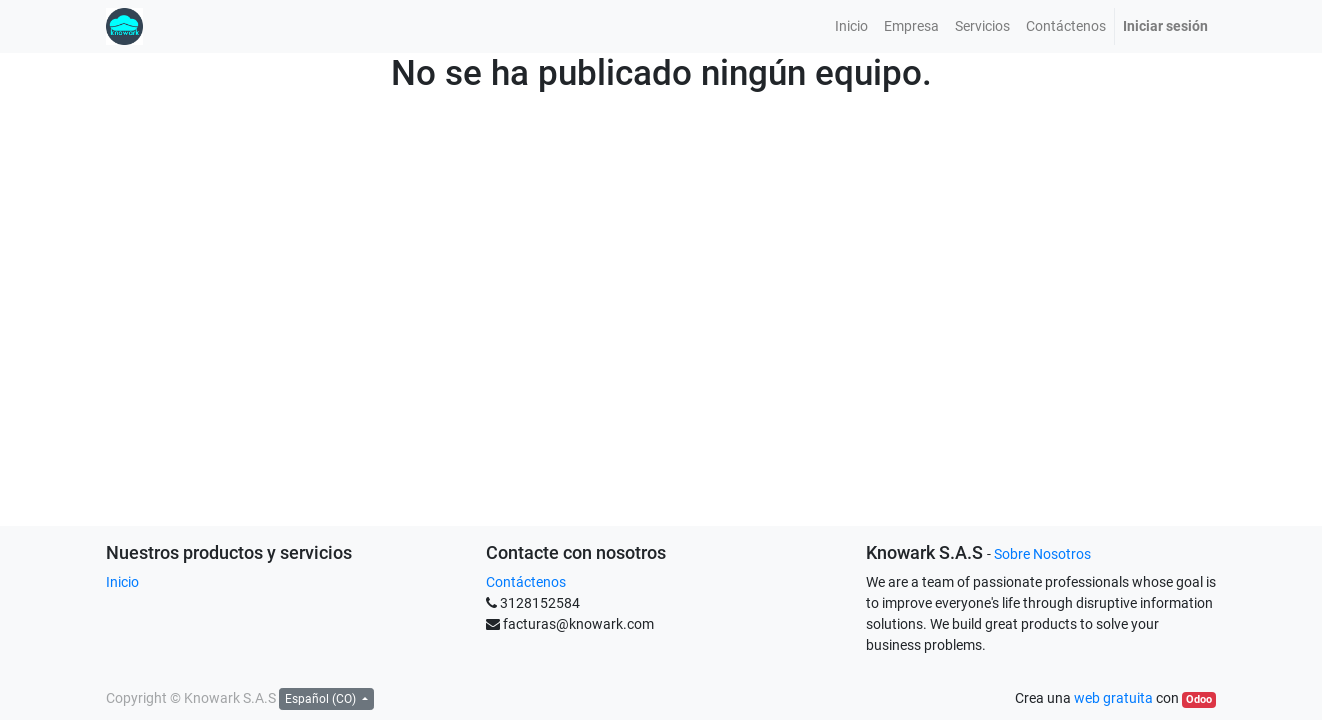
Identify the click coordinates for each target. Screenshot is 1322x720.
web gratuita (1113, 698)
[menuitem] (851, 26)
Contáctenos (526, 582)
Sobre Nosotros (1042, 554)
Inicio (122, 582)
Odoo (1199, 699)
